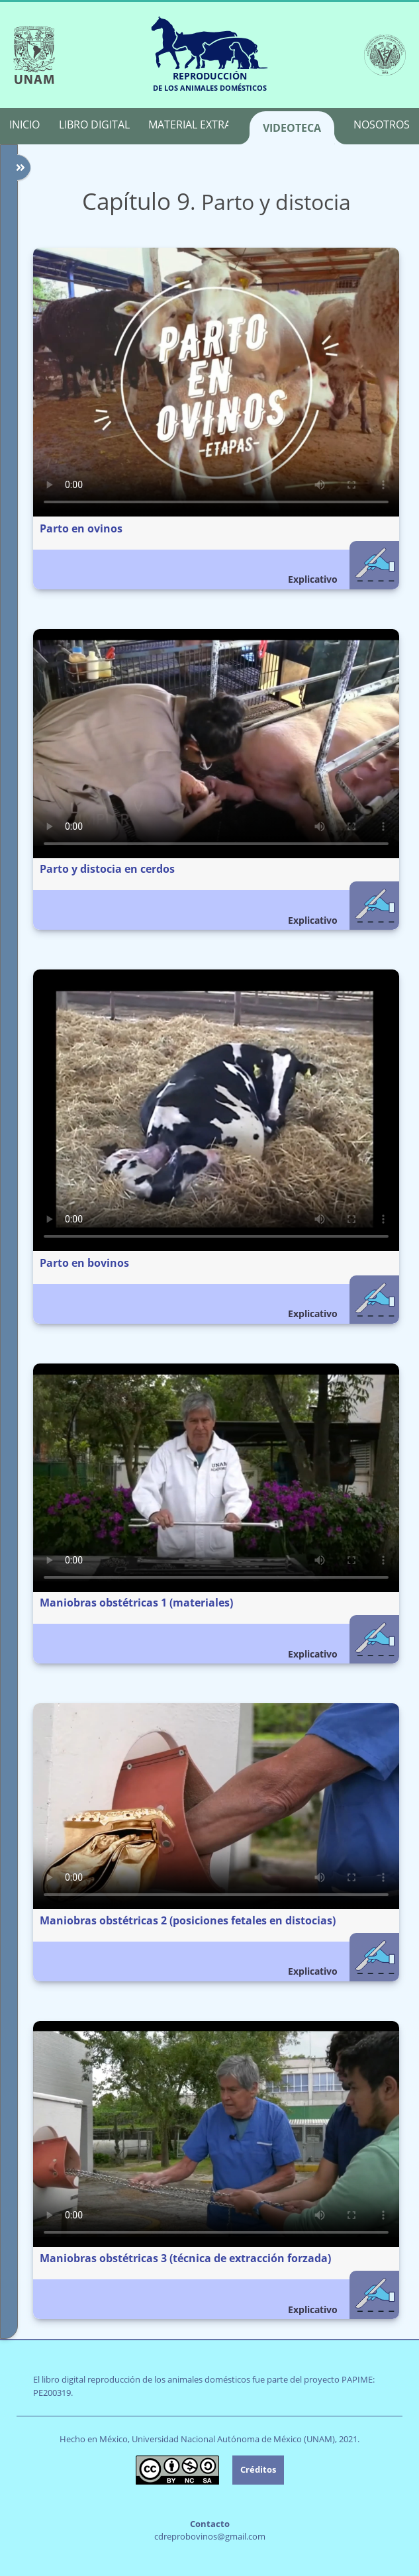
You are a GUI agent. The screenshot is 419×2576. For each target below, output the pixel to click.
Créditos (258, 2469)
